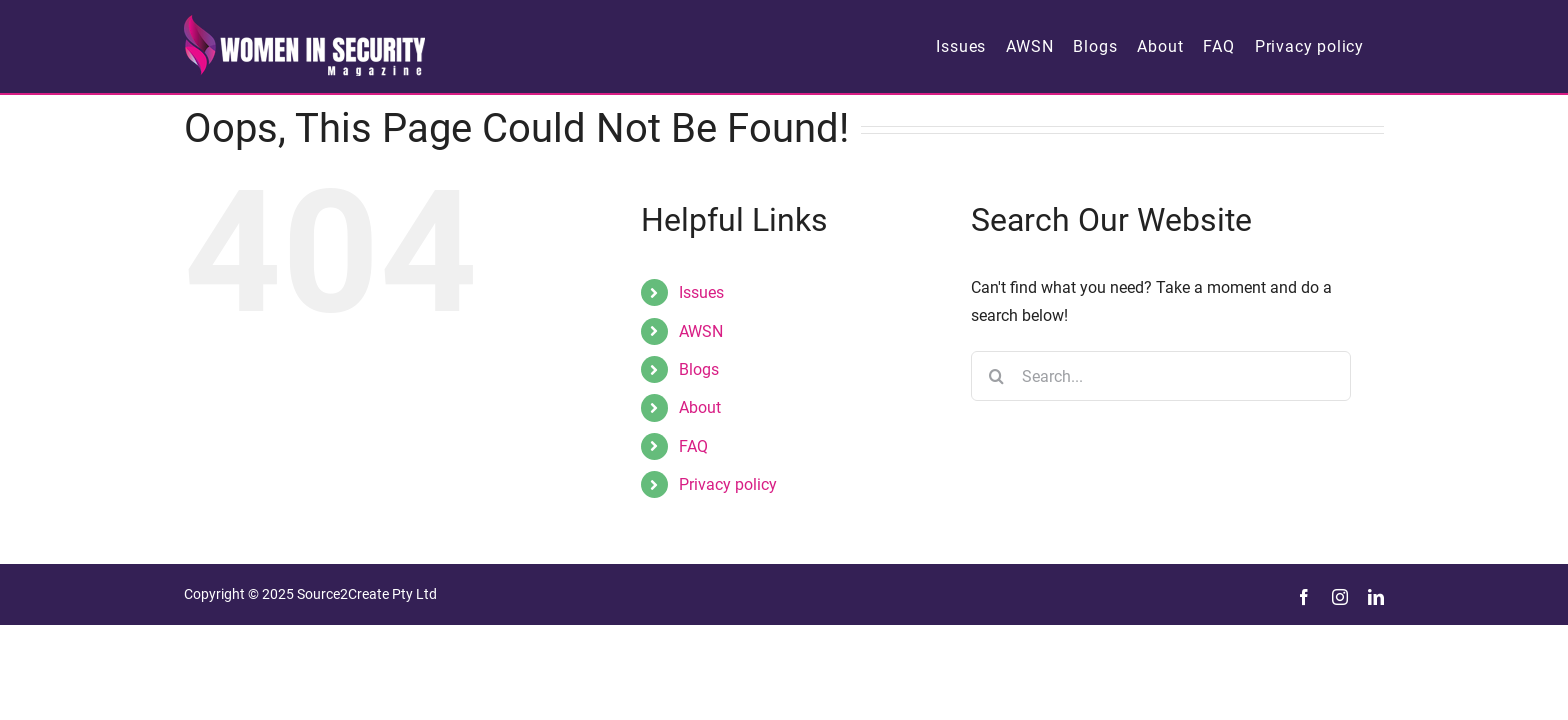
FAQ (693, 446)
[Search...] (1161, 376)
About (700, 407)
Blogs (699, 369)
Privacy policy (728, 484)
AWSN (701, 331)
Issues (701, 292)
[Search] (996, 376)
